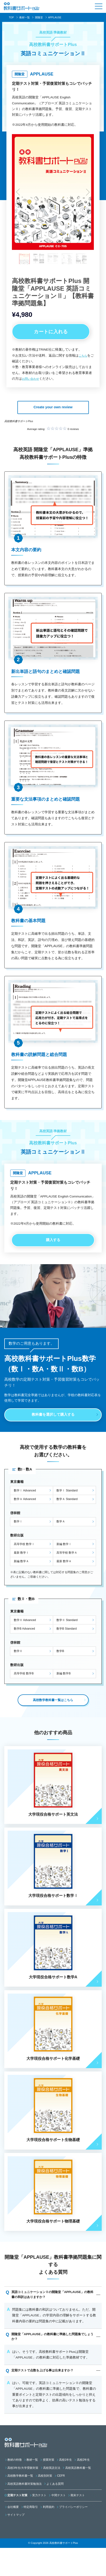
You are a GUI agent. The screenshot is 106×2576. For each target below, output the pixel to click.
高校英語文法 (51, 2496)
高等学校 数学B (25, 1686)
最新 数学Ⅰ (23, 1561)
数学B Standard (68, 1640)
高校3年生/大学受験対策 (22, 2496)
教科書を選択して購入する (53, 1418)
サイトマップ (16, 2543)
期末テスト (78, 2523)
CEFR (61, 2504)
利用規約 (48, 2535)
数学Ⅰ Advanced (26, 1495)
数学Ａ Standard (69, 1504)
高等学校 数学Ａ (69, 1561)
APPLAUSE (57, 17)
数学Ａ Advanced (26, 1504)
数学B (61, 1663)
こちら (84, 355)
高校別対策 (45, 2504)
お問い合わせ (32, 378)
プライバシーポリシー (73, 2535)
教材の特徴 (14, 2488)
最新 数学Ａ (66, 1570)
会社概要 (13, 2535)
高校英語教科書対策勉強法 (24, 2512)
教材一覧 (25, 17)
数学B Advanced (26, 1640)
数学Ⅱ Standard (69, 1630)
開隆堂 (40, 17)
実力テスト (39, 2523)
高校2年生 (83, 2488)
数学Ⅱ (19, 1663)
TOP (12, 17)
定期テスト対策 (17, 2523)
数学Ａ (62, 1528)
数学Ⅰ (19, 1528)
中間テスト (58, 2523)
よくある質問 (55, 2512)
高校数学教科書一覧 (20, 2504)
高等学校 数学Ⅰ (26, 1551)
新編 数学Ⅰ (66, 1551)
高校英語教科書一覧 (78, 2496)
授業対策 (48, 2488)
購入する (53, 1242)
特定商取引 (31, 2535)
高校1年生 (65, 2488)
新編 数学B (65, 1686)
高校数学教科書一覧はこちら (53, 1714)
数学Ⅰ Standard (69, 1495)
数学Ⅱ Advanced (26, 1630)
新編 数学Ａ (23, 1570)
